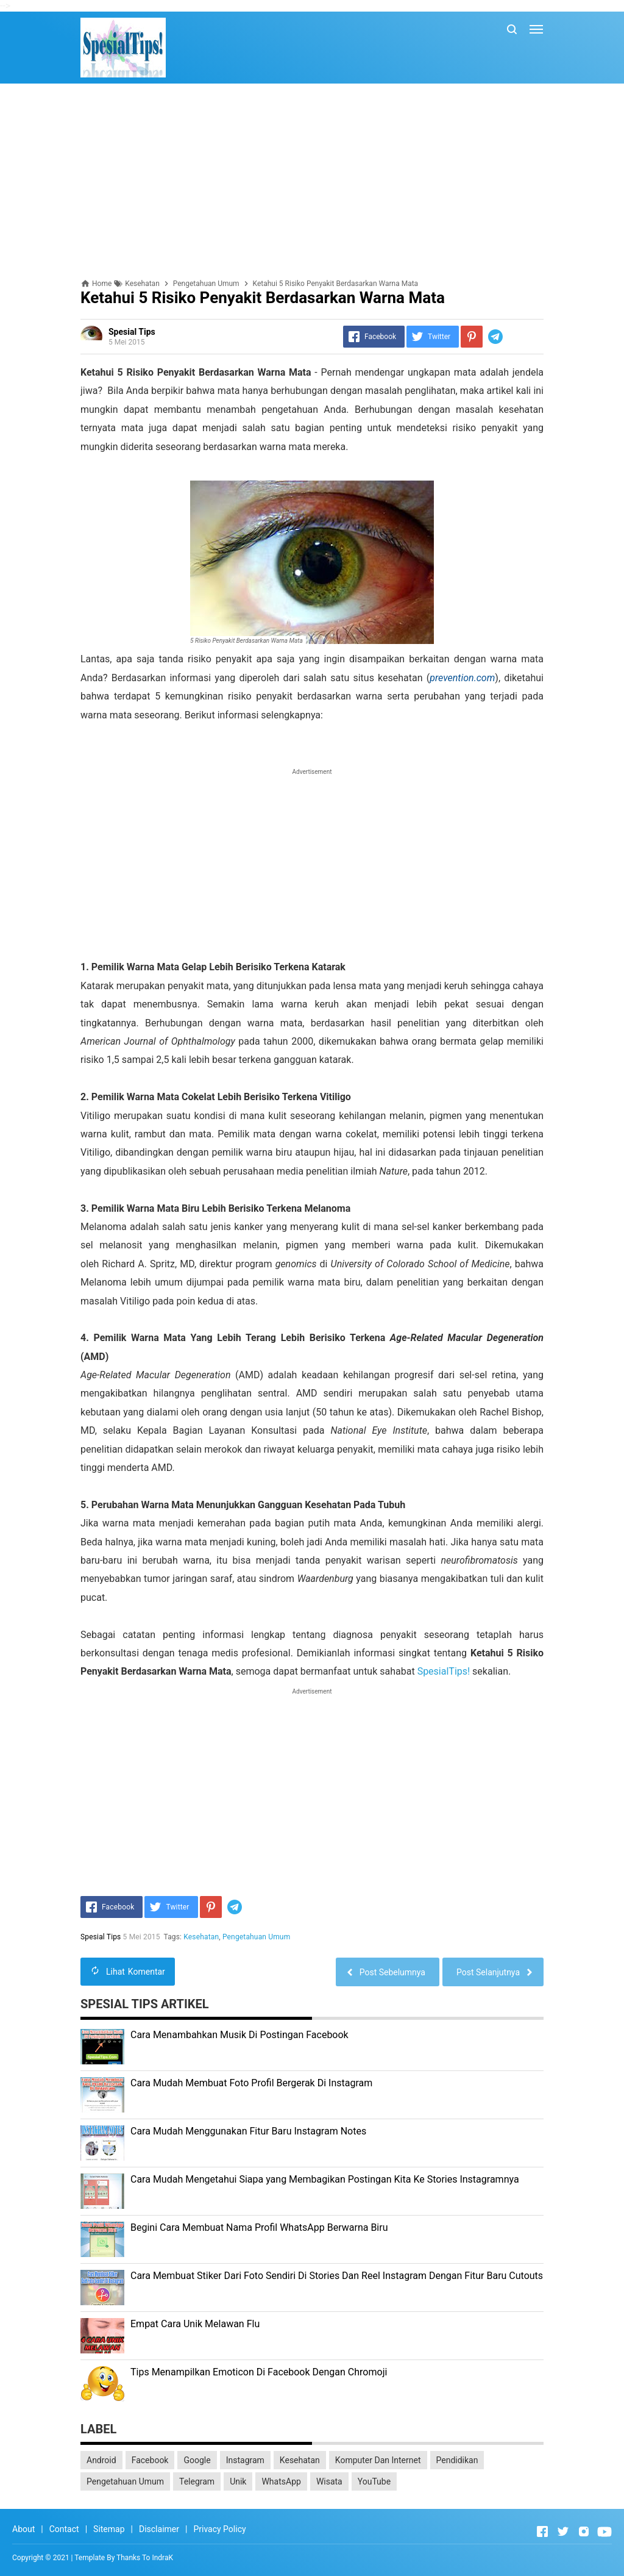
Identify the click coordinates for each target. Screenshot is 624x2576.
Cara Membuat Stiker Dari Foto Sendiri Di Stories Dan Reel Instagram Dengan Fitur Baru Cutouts (336, 2275)
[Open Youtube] (604, 2531)
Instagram (245, 2460)
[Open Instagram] (583, 2531)
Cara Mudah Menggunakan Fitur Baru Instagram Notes (248, 2131)
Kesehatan (201, 1937)
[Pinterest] (472, 337)
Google (196, 2460)
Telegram (196, 2481)
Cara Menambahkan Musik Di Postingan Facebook (239, 2035)
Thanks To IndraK (144, 2557)
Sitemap (108, 2529)
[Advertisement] (312, 181)
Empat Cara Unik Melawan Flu (195, 2324)
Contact (64, 2529)
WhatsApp (280, 2481)
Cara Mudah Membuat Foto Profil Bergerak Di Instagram (251, 2083)
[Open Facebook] (542, 2531)
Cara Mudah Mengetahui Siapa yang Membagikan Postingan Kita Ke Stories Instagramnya (324, 2179)
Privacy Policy (219, 2529)
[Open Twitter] (563, 2531)
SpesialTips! (443, 1671)
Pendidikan (457, 2460)
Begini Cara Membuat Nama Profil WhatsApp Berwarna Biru (259, 2227)
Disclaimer (159, 2529)
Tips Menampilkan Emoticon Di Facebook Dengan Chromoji (258, 2372)
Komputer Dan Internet (378, 2460)
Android (101, 2460)
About (23, 2529)
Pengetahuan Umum (256, 1937)
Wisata (329, 2481)
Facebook (150, 2460)
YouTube (374, 2481)
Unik (238, 2481)
